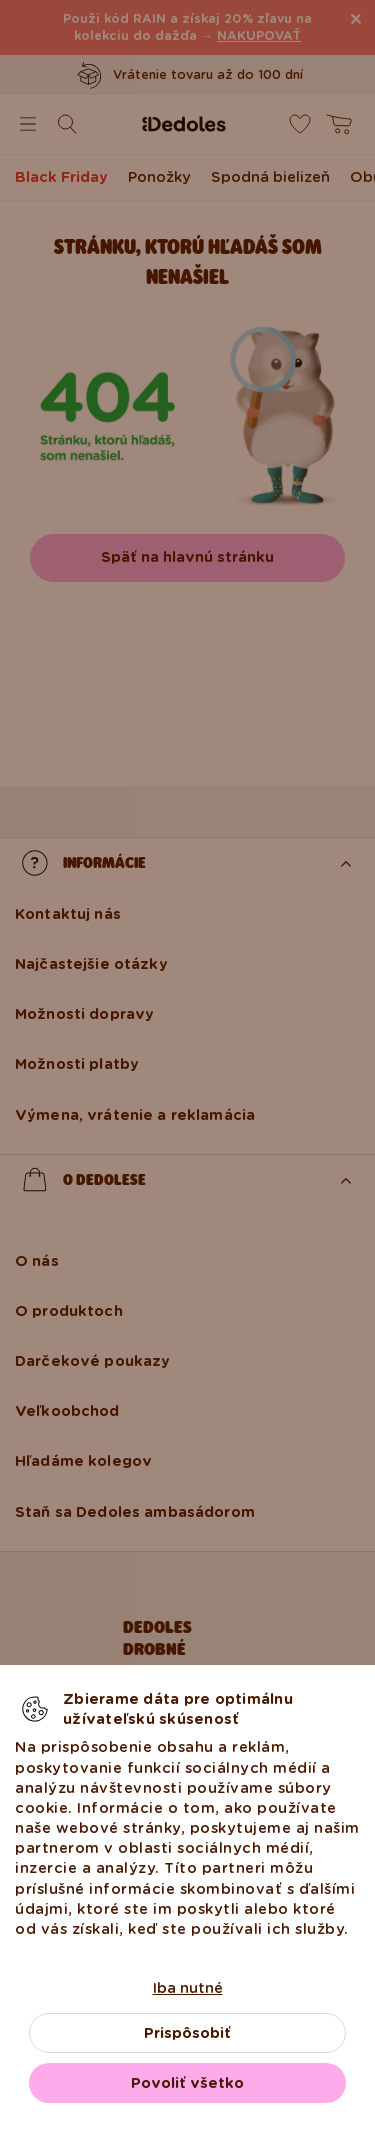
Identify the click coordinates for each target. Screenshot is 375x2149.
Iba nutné (188, 1988)
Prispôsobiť (187, 2033)
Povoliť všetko (187, 2083)
